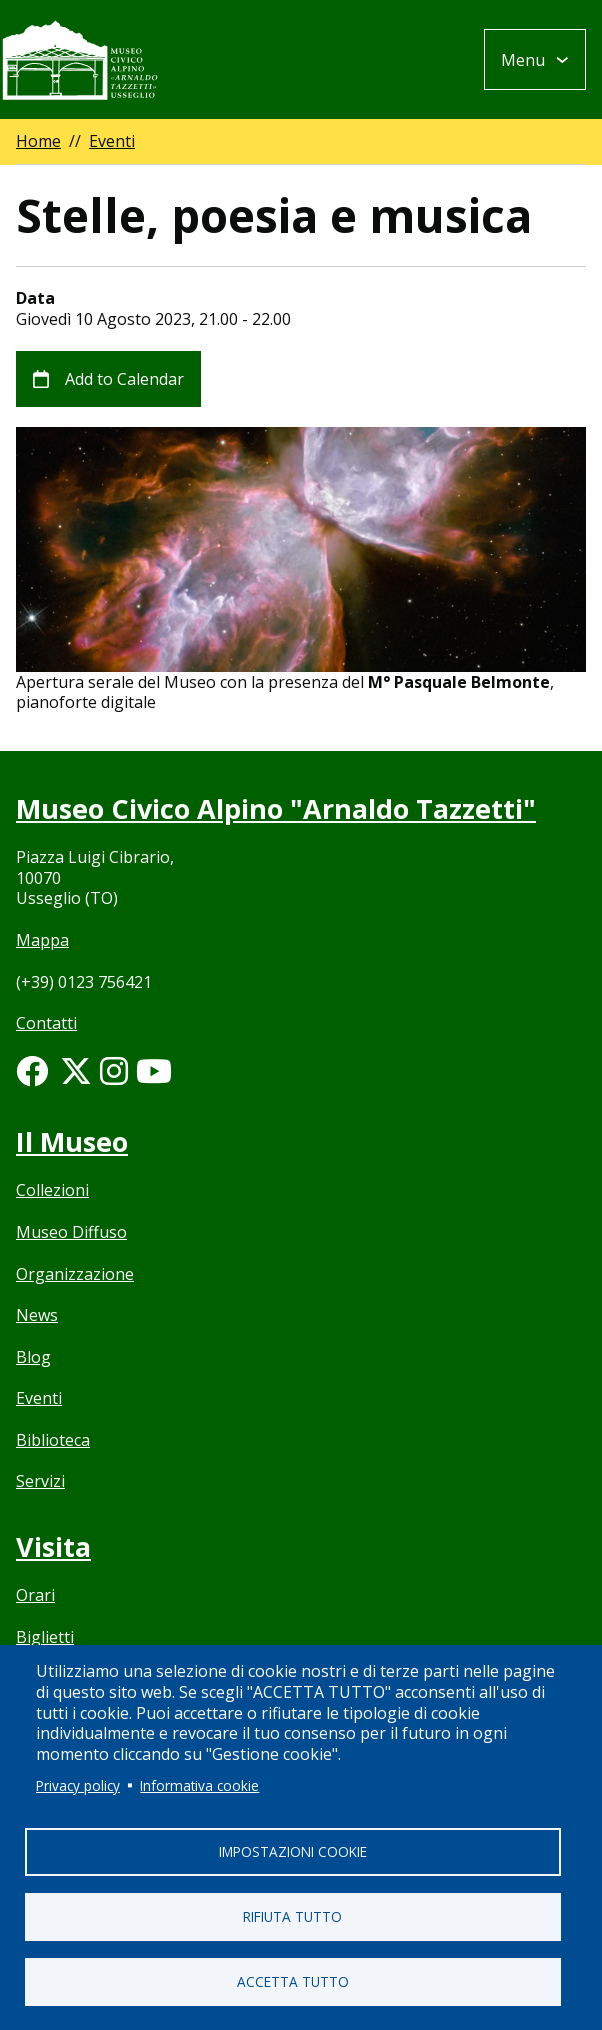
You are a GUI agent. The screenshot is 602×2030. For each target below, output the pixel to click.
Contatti (46, 1023)
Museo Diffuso (71, 1232)
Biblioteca (53, 1440)
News (37, 1315)
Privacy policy (78, 1785)
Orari (35, 1595)
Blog (33, 1357)
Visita (53, 1546)
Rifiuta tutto (292, 1916)
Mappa (42, 940)
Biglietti (45, 1637)
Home (38, 141)
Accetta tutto (293, 1981)
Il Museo (72, 1141)
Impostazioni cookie (293, 1851)
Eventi (112, 141)
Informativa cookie (199, 1785)
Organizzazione (75, 1274)
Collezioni (52, 1190)
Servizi (40, 1481)
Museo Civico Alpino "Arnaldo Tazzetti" (276, 808)
